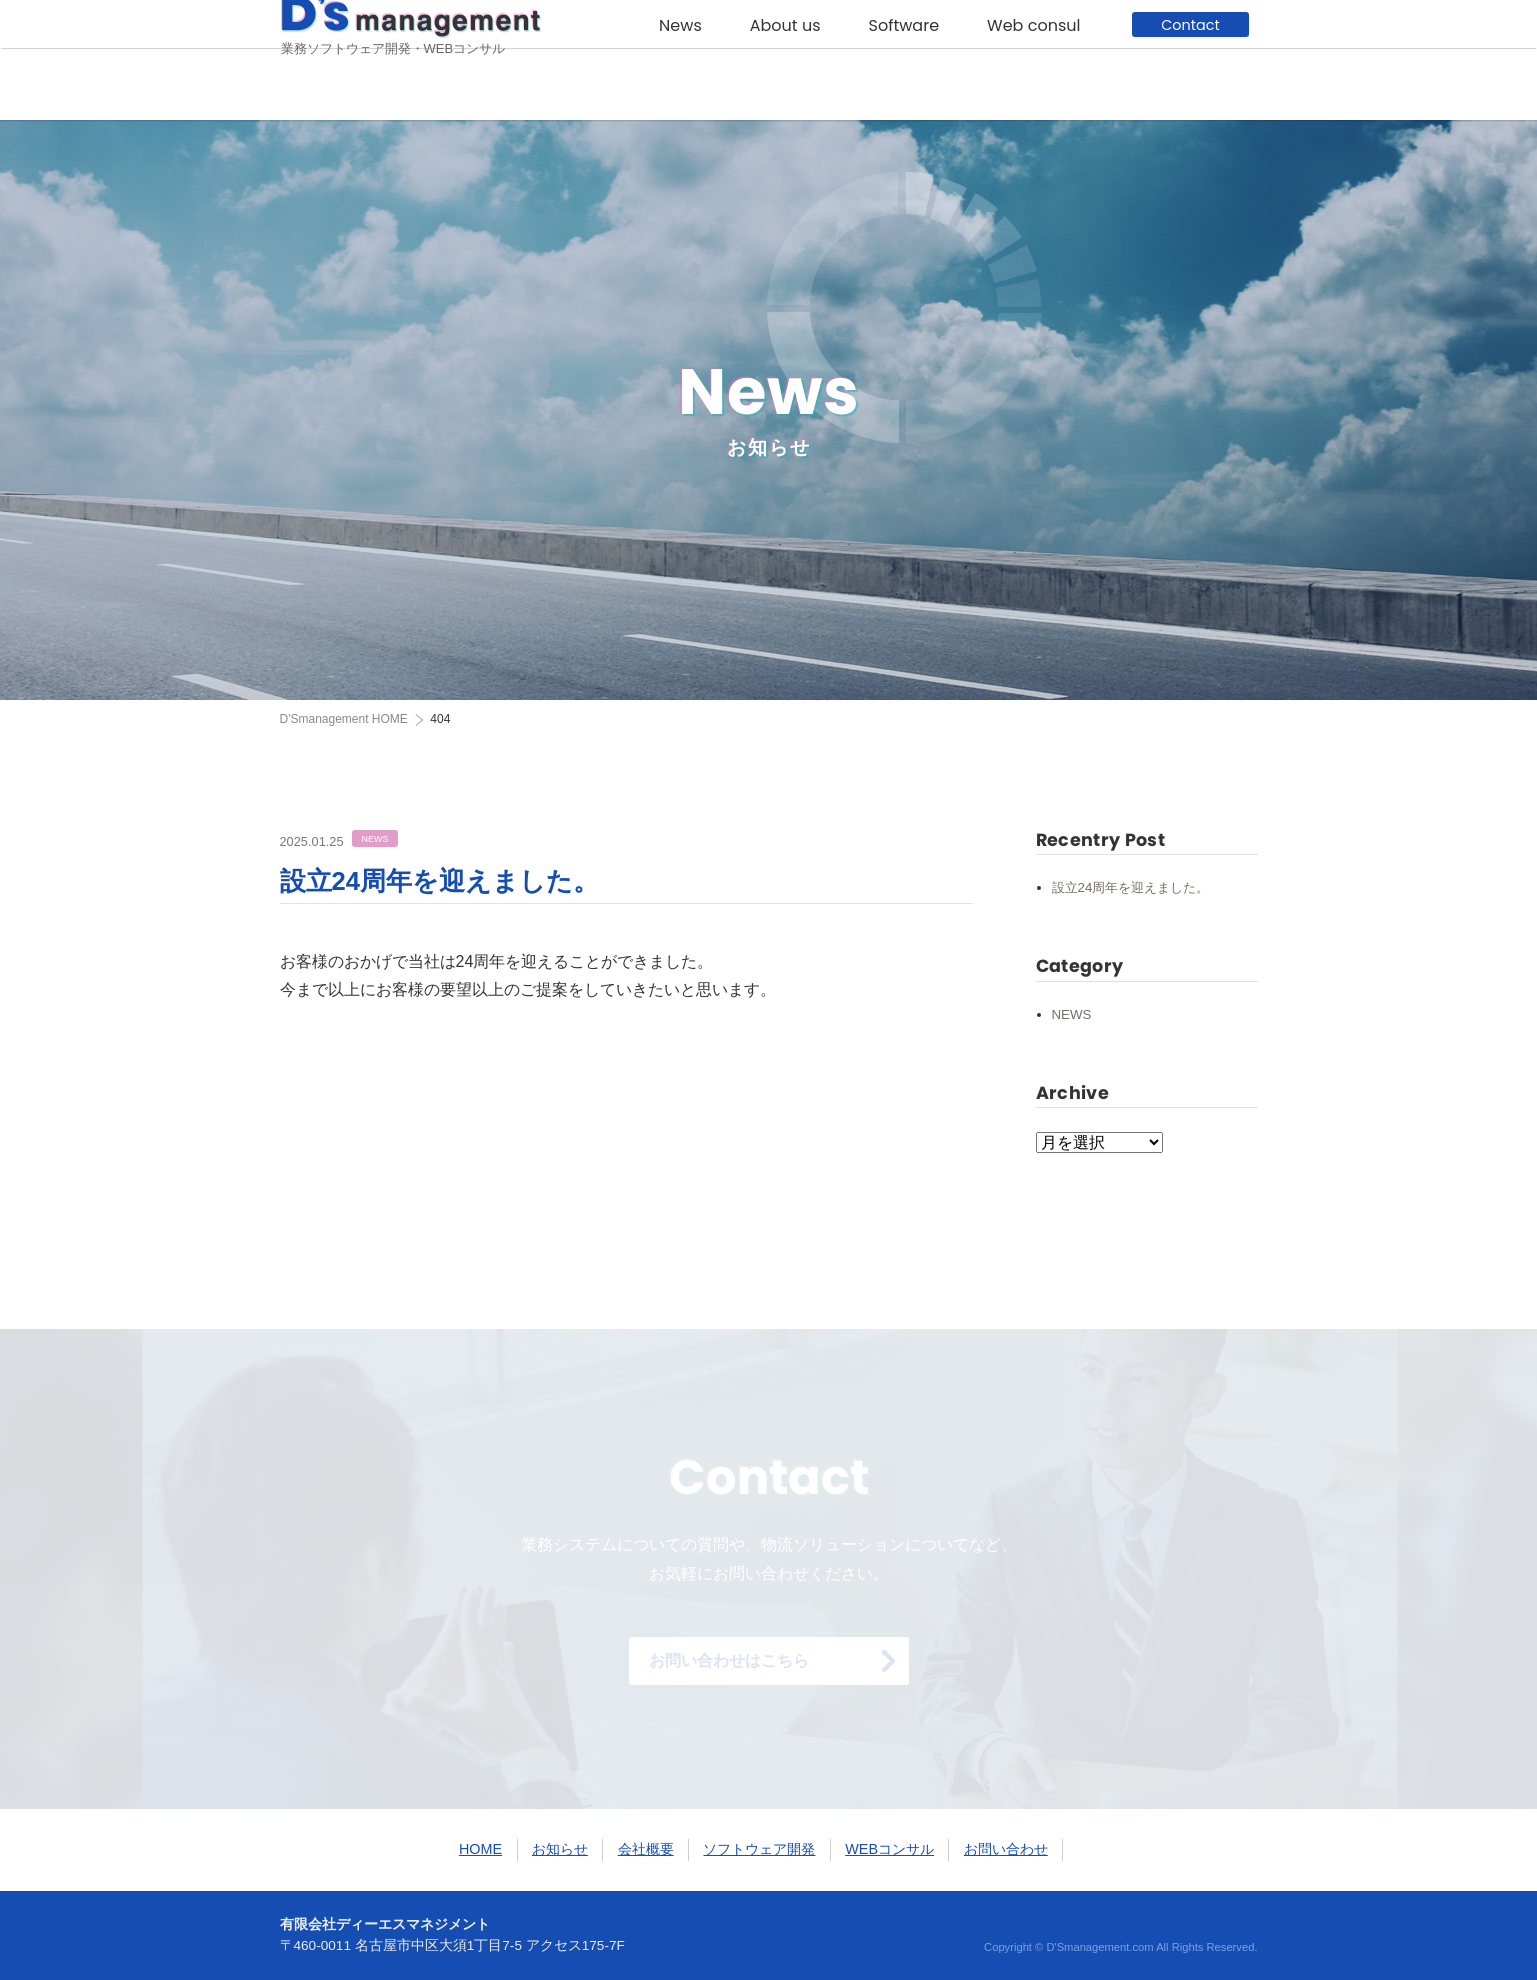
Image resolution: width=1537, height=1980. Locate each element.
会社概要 (646, 1849)
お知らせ (560, 1849)
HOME (344, 719)
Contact (1190, 61)
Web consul (1033, 61)
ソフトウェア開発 (759, 1849)
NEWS (1072, 1014)
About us (785, 61)
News (680, 61)
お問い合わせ (1006, 1849)
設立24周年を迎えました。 (439, 881)
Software (904, 61)
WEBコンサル (889, 1849)
